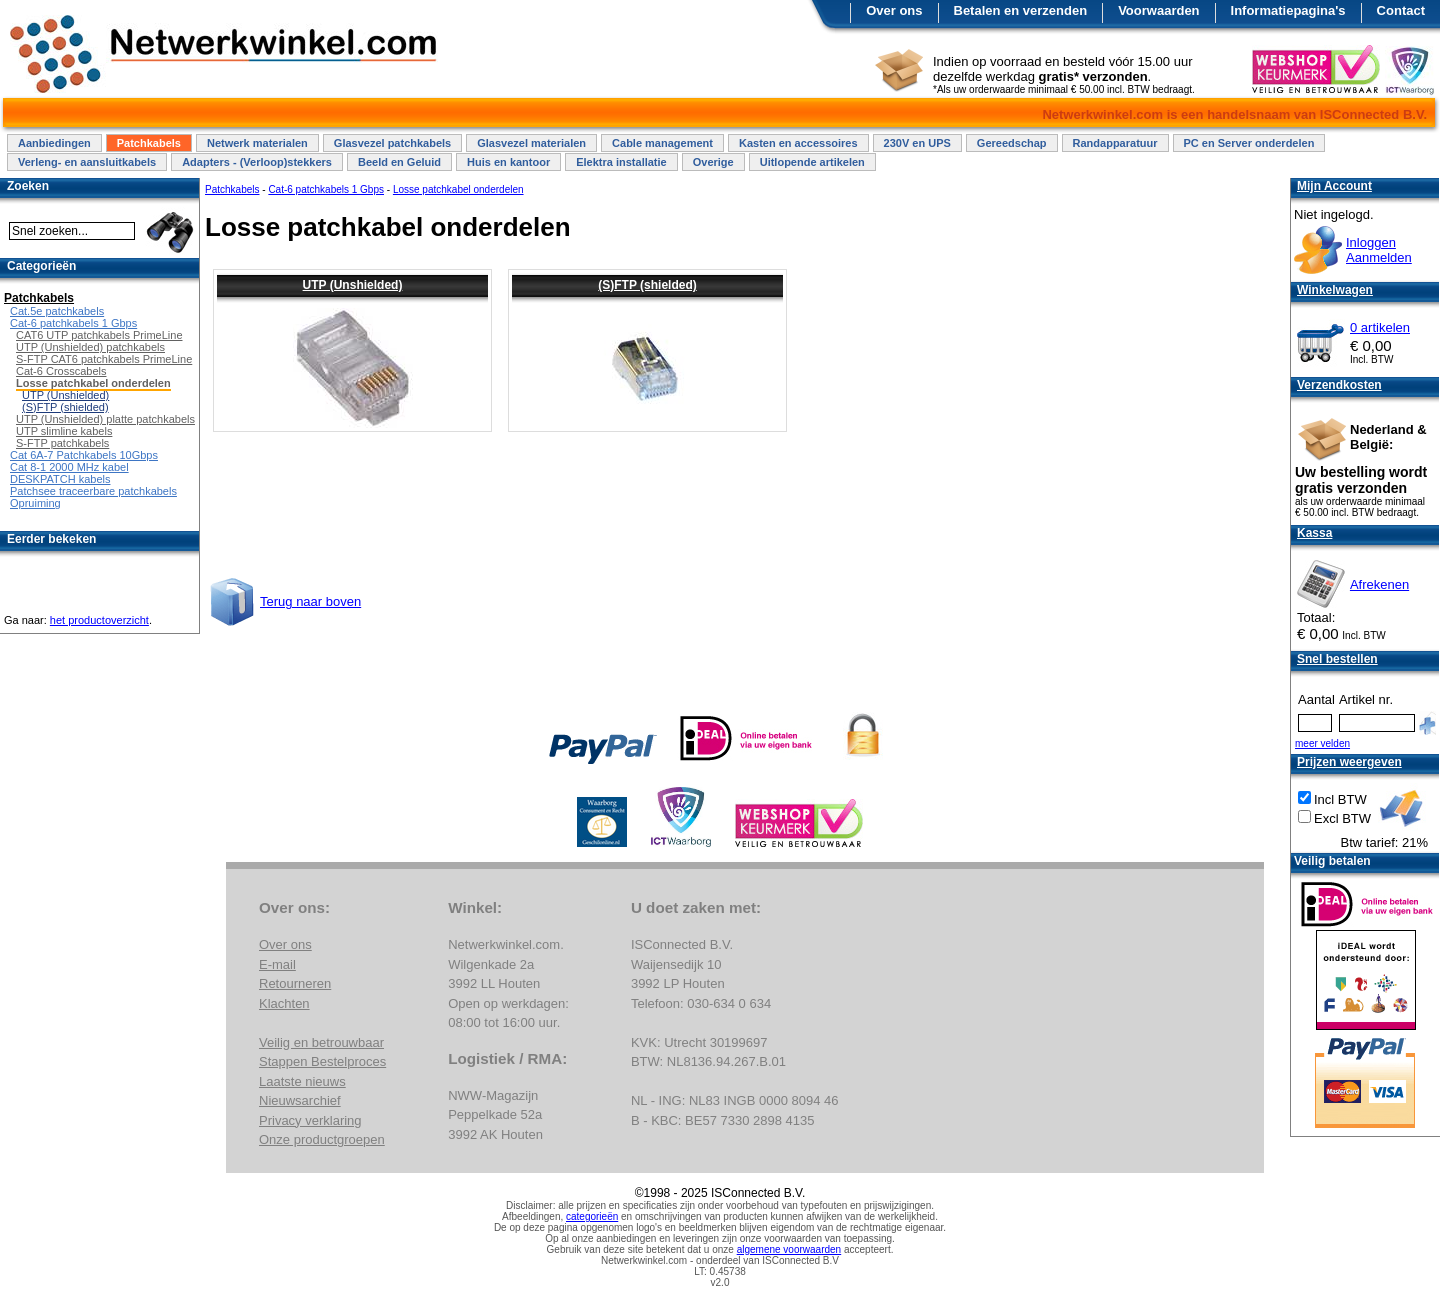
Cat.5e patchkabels (57, 311)
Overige (713, 162)
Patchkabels (149, 143)
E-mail (277, 964)
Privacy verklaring (310, 1120)
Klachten (284, 1003)
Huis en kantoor (508, 162)
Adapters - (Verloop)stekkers (257, 162)
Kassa (1314, 533)
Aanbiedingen (54, 143)
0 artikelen (1380, 327)
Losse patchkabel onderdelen (458, 189)
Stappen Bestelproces (322, 1061)
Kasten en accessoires (798, 143)
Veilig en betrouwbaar (321, 1042)
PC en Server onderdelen (1249, 143)
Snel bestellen (1337, 659)
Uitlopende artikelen (812, 162)
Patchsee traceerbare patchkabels (93, 491)
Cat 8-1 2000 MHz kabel (69, 467)
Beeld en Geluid (399, 162)
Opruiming (35, 503)
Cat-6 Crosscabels (61, 371)
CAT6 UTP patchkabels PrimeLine (99, 335)
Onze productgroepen (322, 1139)
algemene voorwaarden (789, 1249)
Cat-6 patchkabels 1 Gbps (326, 189)
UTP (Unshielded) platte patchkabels (105, 419)
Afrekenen (1379, 584)
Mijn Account (1334, 186)
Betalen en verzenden (1021, 10)
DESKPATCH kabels (60, 479)
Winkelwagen (1335, 290)
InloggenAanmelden (1379, 250)
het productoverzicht (99, 620)
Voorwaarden (1158, 10)
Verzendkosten (1339, 385)
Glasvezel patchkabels (392, 143)
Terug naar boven (310, 601)
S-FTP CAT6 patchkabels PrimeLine (104, 359)
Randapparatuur (1115, 143)
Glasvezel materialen (531, 143)
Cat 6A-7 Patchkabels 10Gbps (84, 455)
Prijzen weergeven (1349, 762)
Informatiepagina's (1288, 10)
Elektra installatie (621, 162)
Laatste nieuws (302, 1081)
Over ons (894, 10)
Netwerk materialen (257, 143)
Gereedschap (1012, 143)
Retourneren (295, 983)
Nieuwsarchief (300, 1100)
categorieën (592, 1216)
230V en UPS (917, 143)
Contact (1401, 10)
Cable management (662, 143)
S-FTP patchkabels (62, 443)
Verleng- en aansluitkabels (87, 162)
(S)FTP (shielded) (647, 285)
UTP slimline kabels (64, 431)
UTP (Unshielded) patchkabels (90, 347)
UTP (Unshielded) (353, 285)
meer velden (1322, 743)
